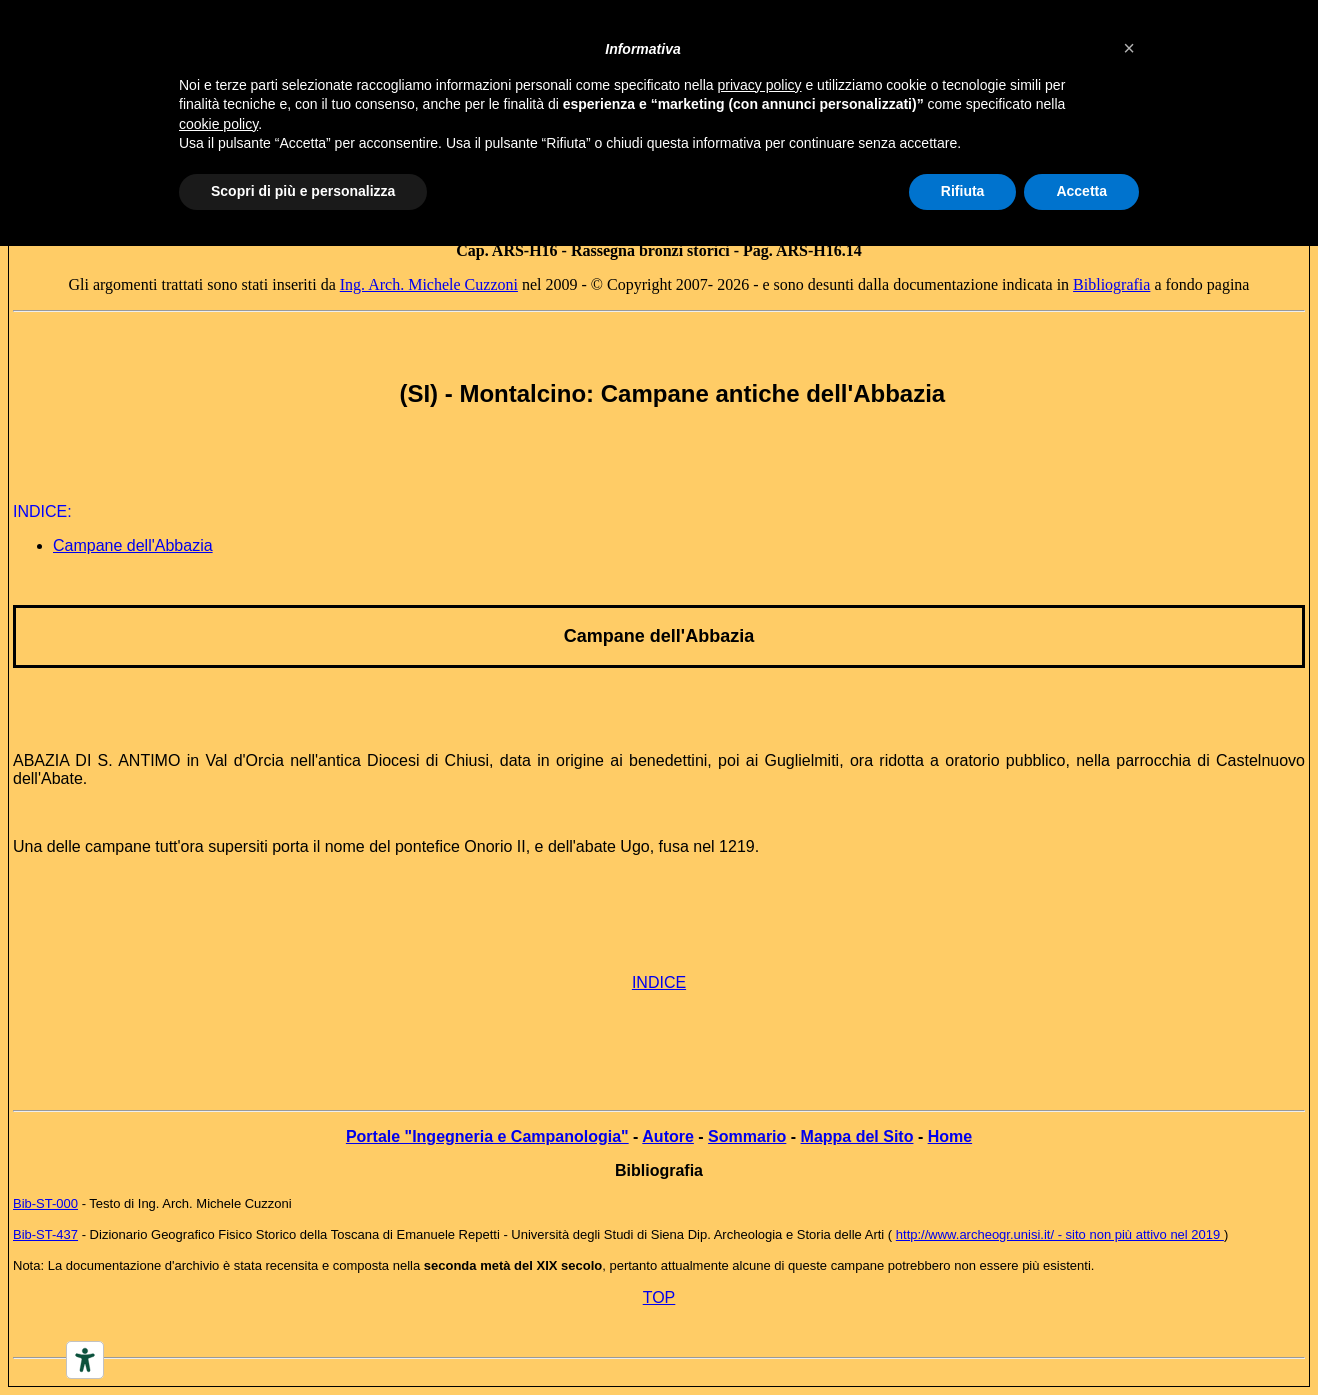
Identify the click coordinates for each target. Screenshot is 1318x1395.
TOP (659, 1297)
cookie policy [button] (218, 124)
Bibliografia (1111, 284)
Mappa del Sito (857, 1136)
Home (950, 1136)
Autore (668, 1136)
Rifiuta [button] (963, 191)
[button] (1129, 48)
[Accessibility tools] (85, 1360)
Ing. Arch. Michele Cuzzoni (429, 284)
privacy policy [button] (760, 85)
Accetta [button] (1081, 191)
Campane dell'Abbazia (133, 545)
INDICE (659, 982)
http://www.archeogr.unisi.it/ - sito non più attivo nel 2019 (1060, 1234)
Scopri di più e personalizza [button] (303, 191)
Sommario (747, 1136)
